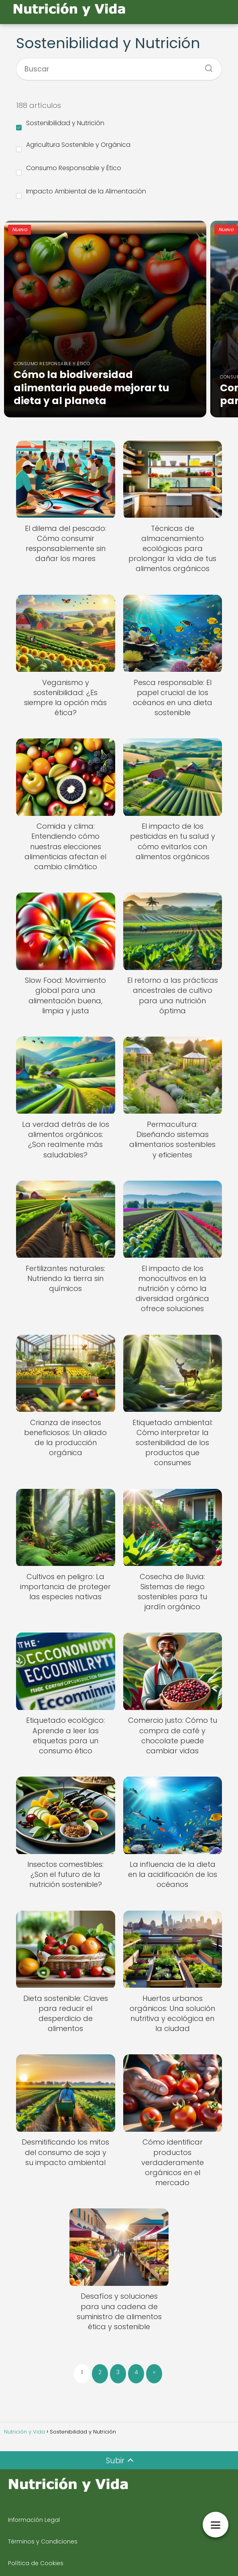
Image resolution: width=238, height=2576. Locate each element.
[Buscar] (206, 66)
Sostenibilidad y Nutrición (60, 124)
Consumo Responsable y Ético (68, 169)
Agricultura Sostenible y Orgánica (73, 146)
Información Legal (34, 2520)
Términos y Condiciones (42, 2541)
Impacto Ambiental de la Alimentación (81, 193)
